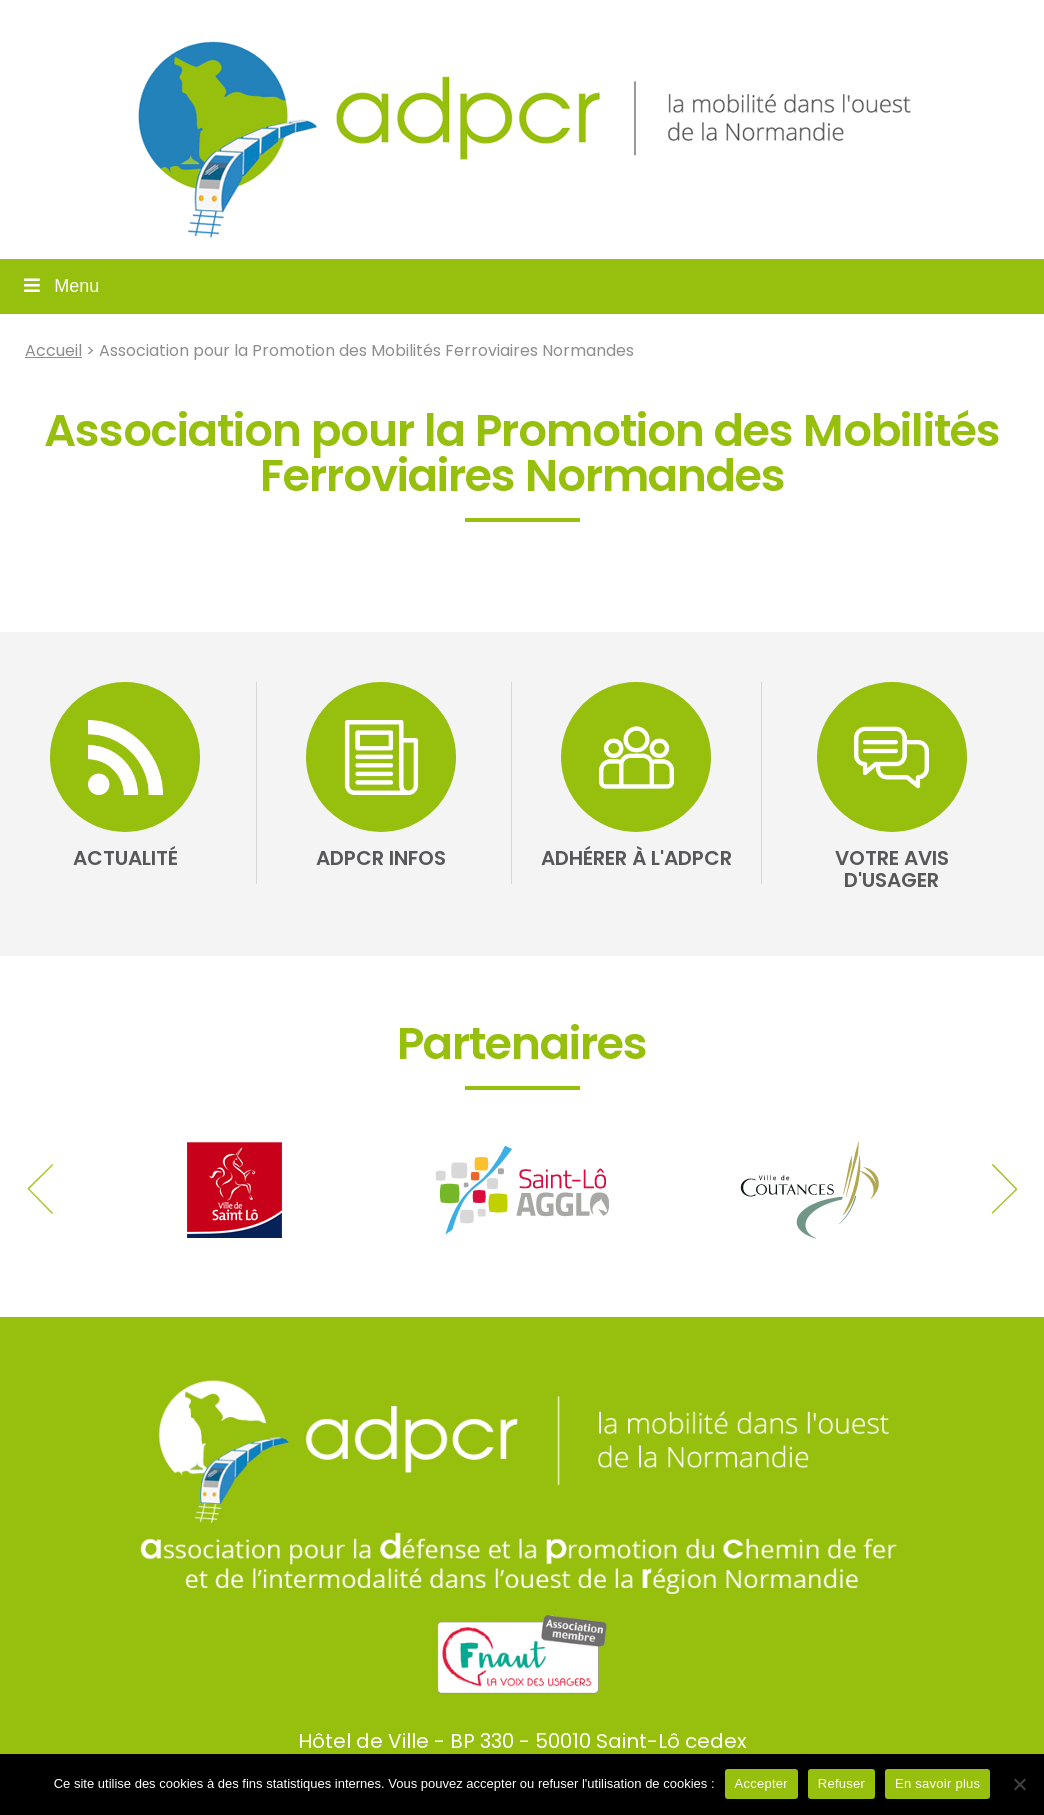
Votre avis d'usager (892, 869)
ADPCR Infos (381, 858)
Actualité (125, 858)
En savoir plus (937, 1783)
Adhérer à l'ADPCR (636, 858)
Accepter (761, 1783)
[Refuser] (1019, 1784)
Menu (59, 286)
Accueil (53, 350)
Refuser (841, 1783)
